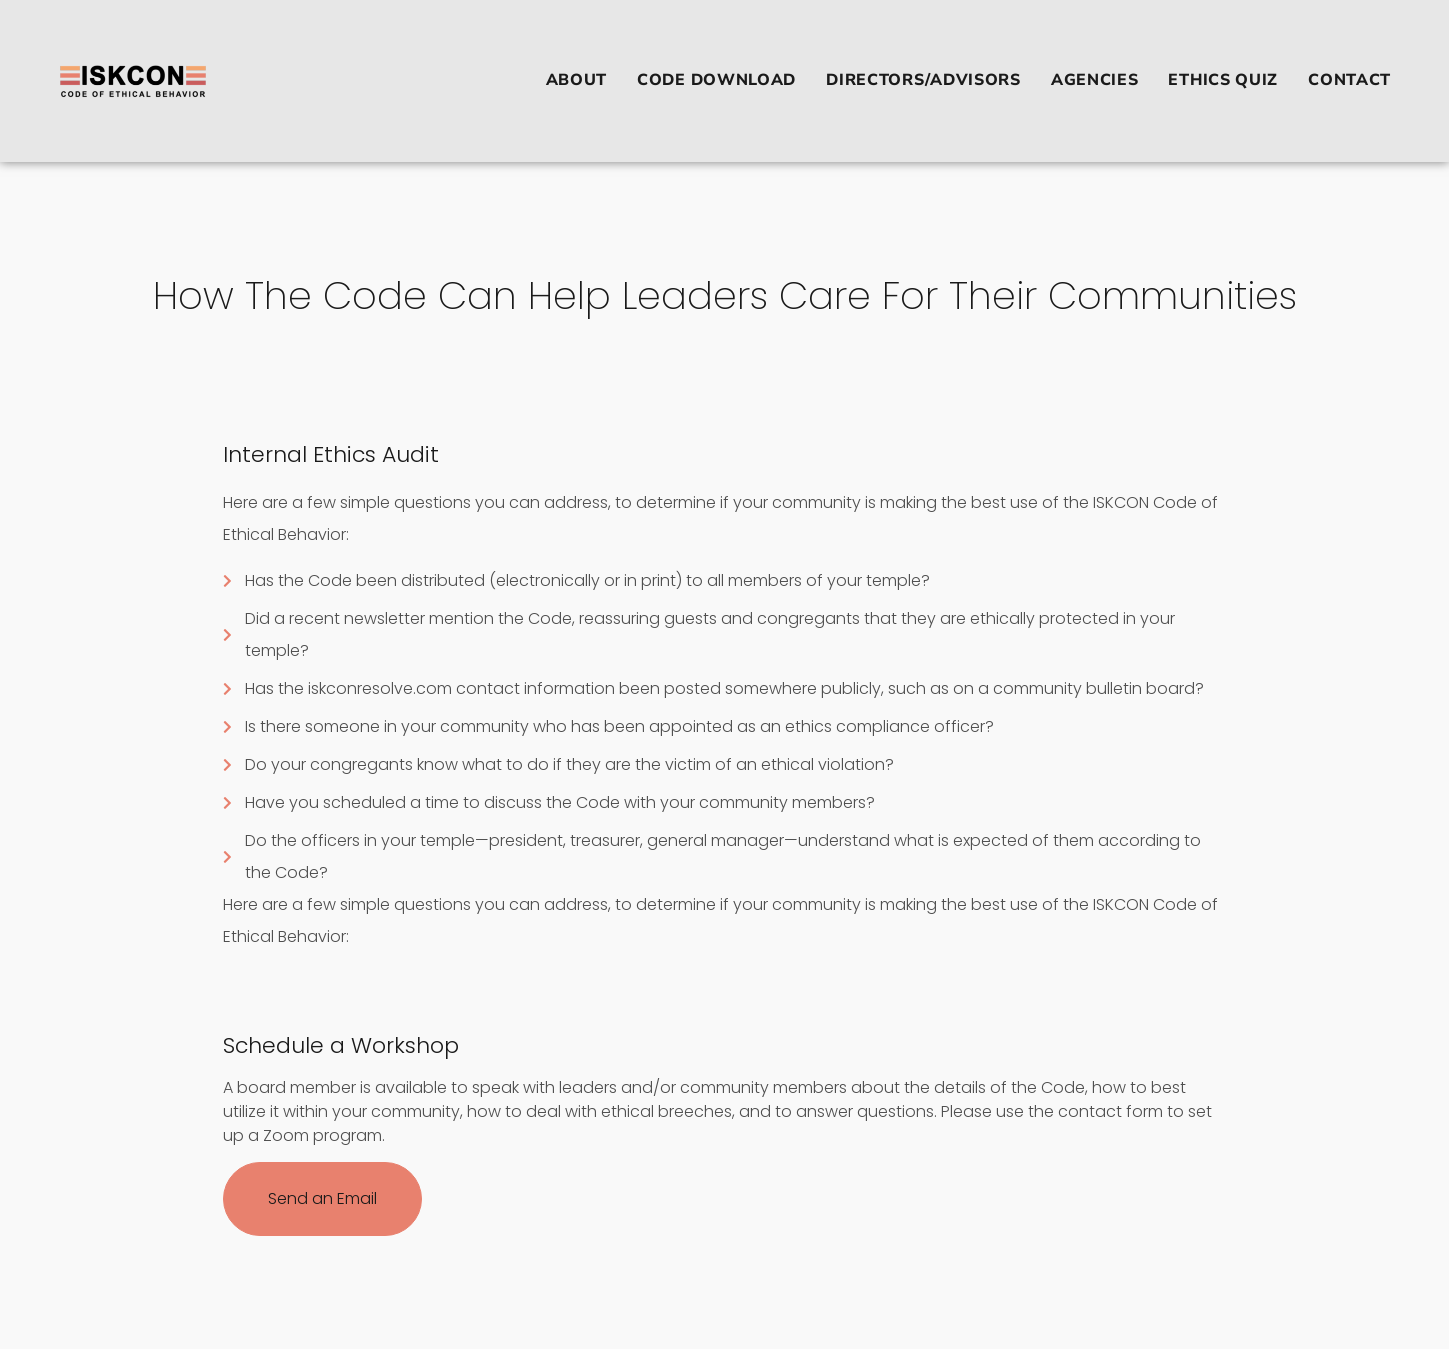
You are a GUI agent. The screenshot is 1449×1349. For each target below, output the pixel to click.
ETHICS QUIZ (1223, 80)
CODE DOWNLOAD (716, 80)
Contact (1349, 80)
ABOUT (577, 80)
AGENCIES (1095, 80)
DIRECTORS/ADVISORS (923, 80)
